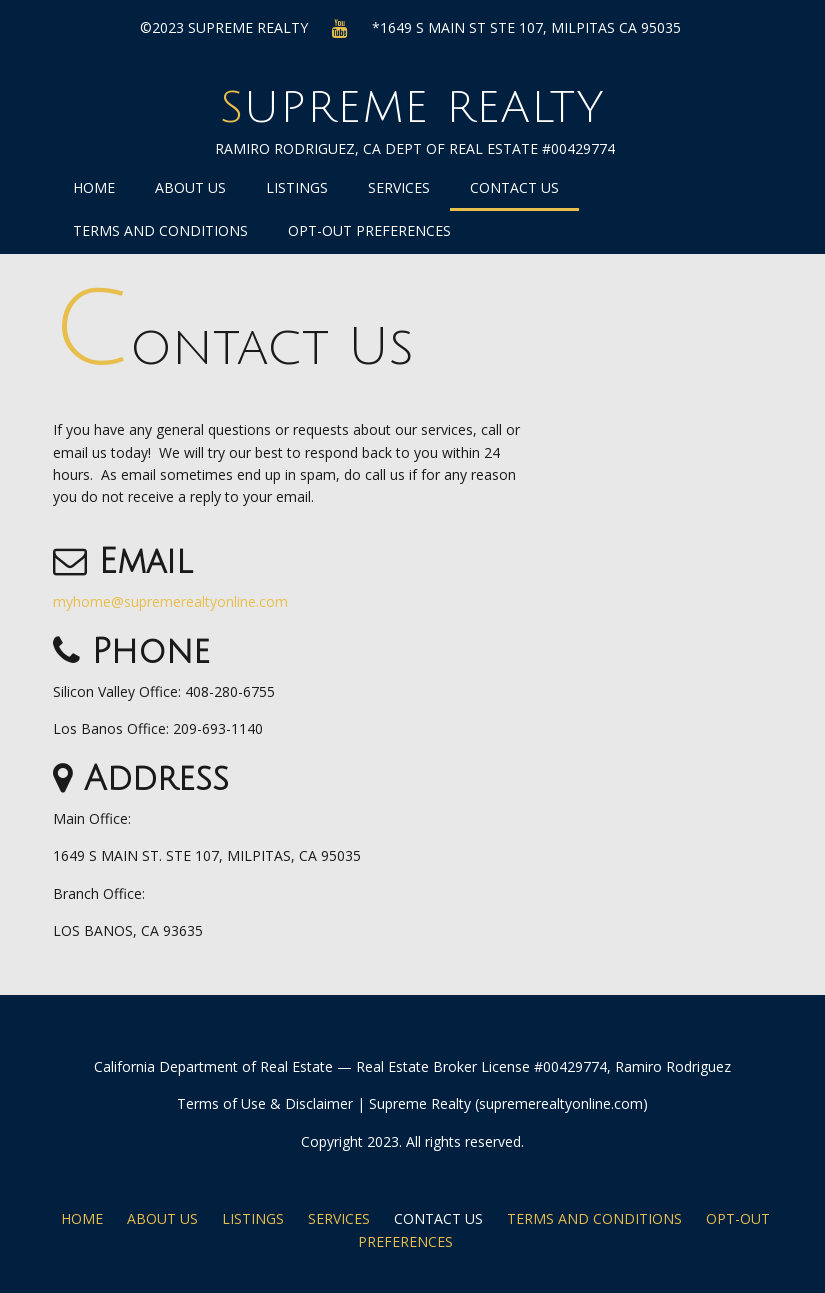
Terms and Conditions (160, 230)
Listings (297, 187)
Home (94, 187)
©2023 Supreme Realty (224, 27)
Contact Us (514, 187)
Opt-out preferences (369, 230)
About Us (190, 187)
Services (399, 187)
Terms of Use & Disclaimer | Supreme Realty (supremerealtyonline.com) (412, 1103)
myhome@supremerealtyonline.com (170, 601)
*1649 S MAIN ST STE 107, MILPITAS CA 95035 (526, 27)
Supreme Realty (412, 108)
